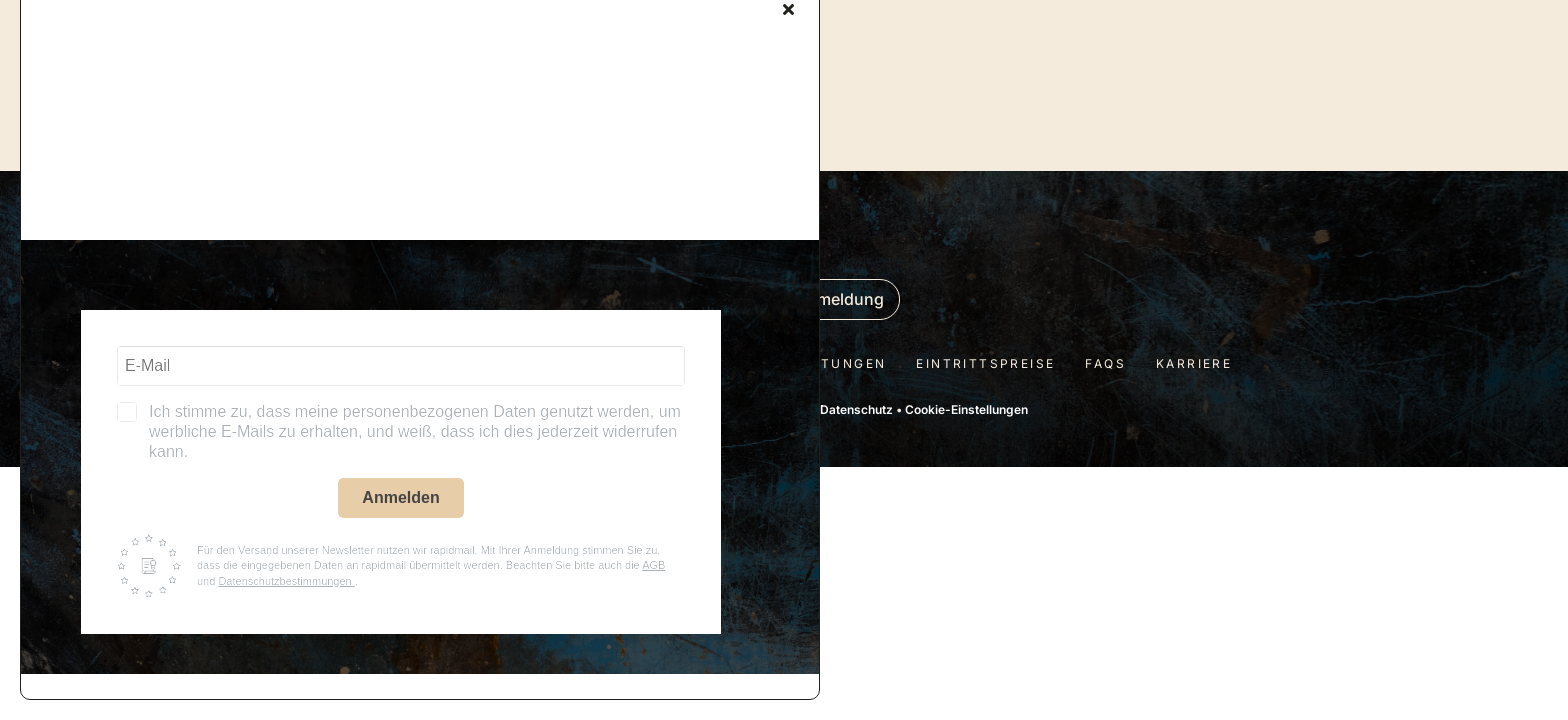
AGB (653, 565)
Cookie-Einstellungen (966, 409)
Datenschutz (856, 409)
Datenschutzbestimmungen (286, 581)
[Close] (788, 9)
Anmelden (400, 497)
